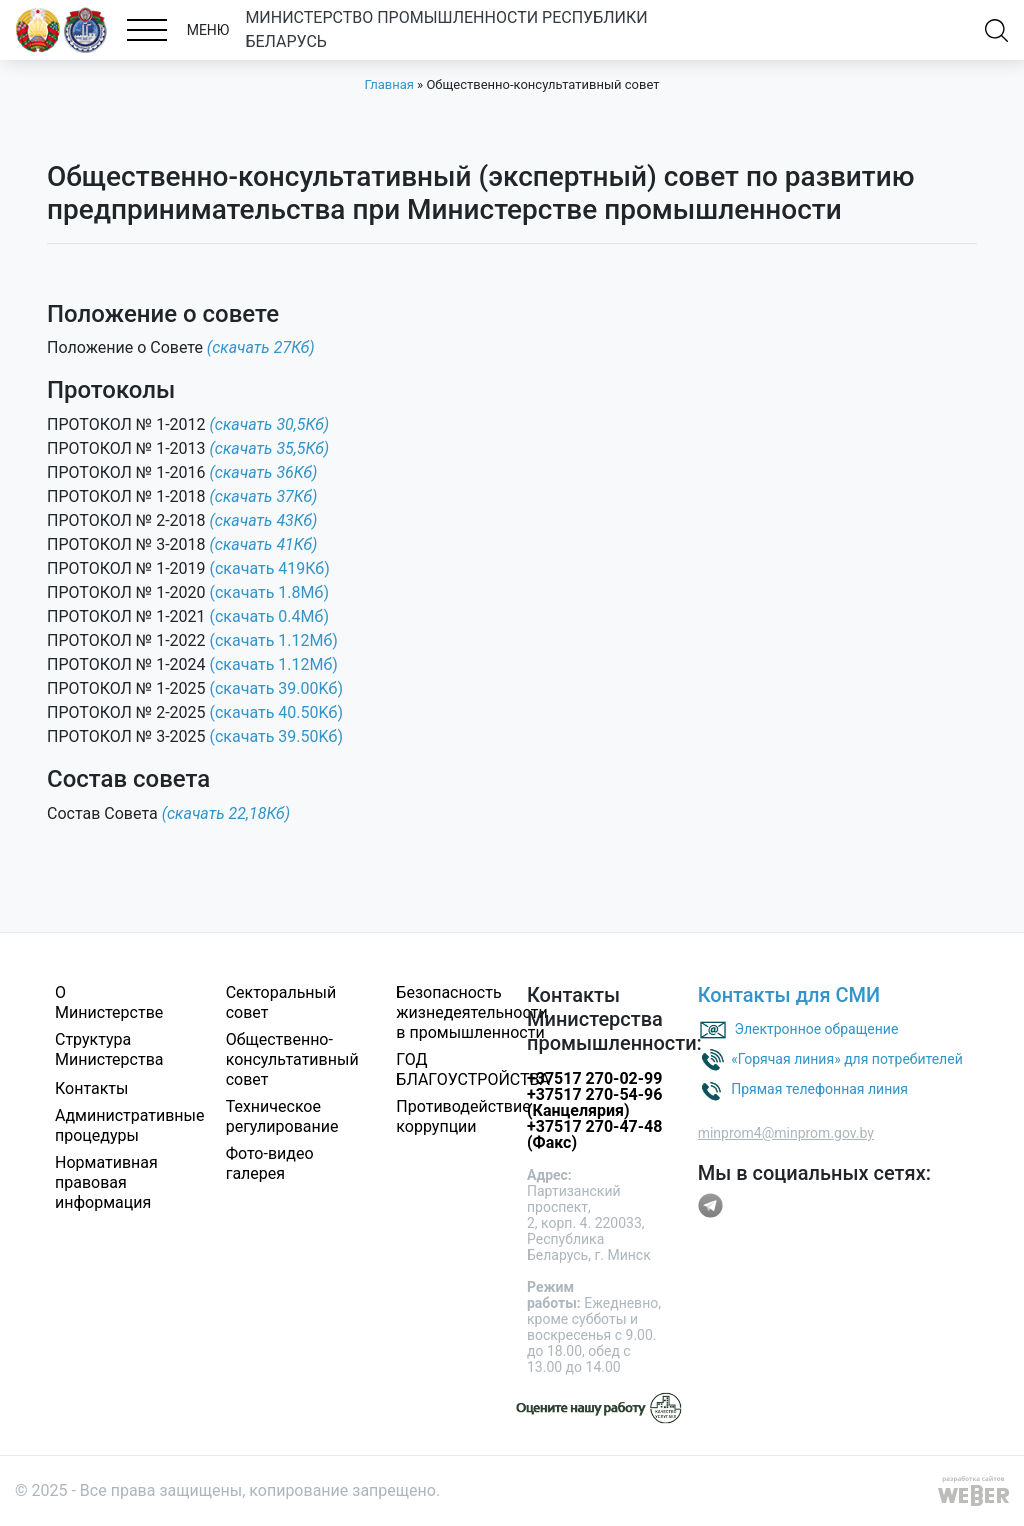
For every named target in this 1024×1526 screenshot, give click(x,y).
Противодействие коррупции (463, 1116)
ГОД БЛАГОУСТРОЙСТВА (473, 1069)
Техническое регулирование (282, 1116)
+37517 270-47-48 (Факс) (594, 1134)
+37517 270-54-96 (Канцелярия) (594, 1102)
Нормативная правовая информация (106, 1182)
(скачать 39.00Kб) (276, 688)
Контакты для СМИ (789, 995)
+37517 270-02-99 (594, 1078)
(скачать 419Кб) (270, 568)
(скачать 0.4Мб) (269, 616)
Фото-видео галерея (270, 1163)
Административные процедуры (130, 1125)
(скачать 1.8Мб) (269, 592)
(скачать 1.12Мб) (274, 640)
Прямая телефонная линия (819, 1089)
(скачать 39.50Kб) (276, 736)
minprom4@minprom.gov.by (786, 1133)
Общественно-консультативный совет (292, 1059)
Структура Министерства (109, 1049)
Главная (388, 84)
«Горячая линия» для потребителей (847, 1059)
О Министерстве (109, 1002)
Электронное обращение (817, 1029)
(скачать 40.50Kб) (276, 712)
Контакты (91, 1088)
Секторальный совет (281, 1002)
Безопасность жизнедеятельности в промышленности (471, 1012)
